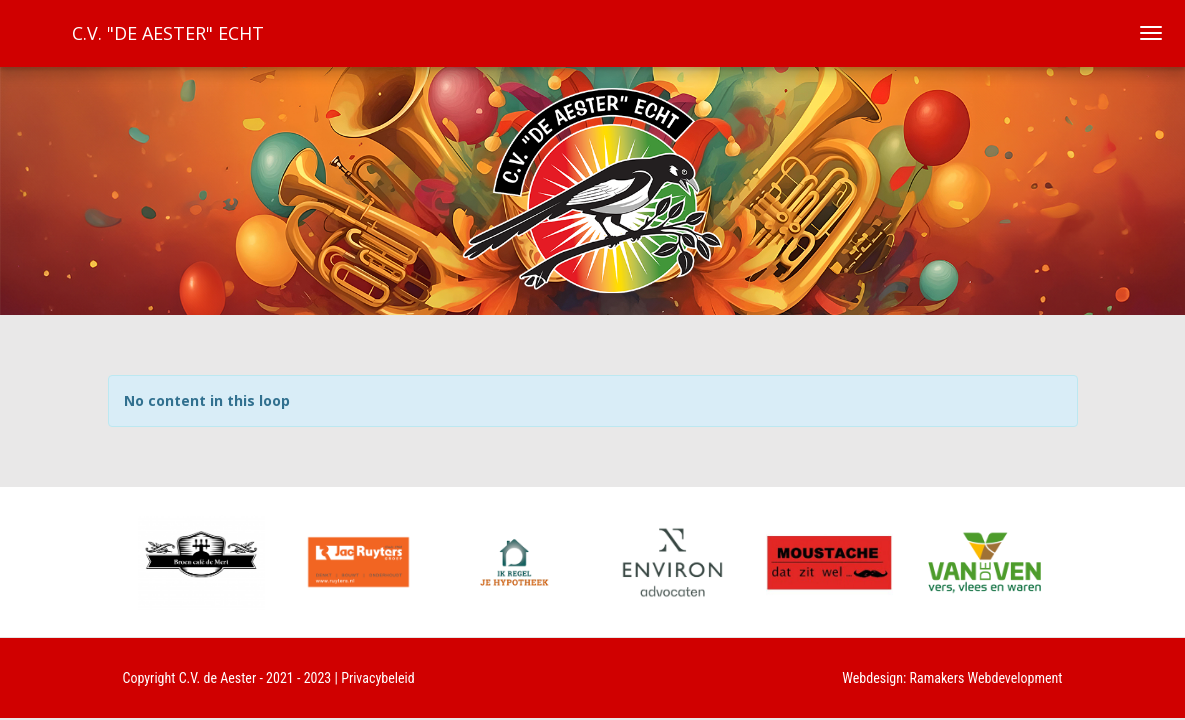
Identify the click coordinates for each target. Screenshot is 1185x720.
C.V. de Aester (218, 678)
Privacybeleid (378, 678)
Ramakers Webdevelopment (986, 678)
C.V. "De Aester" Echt (168, 33)
